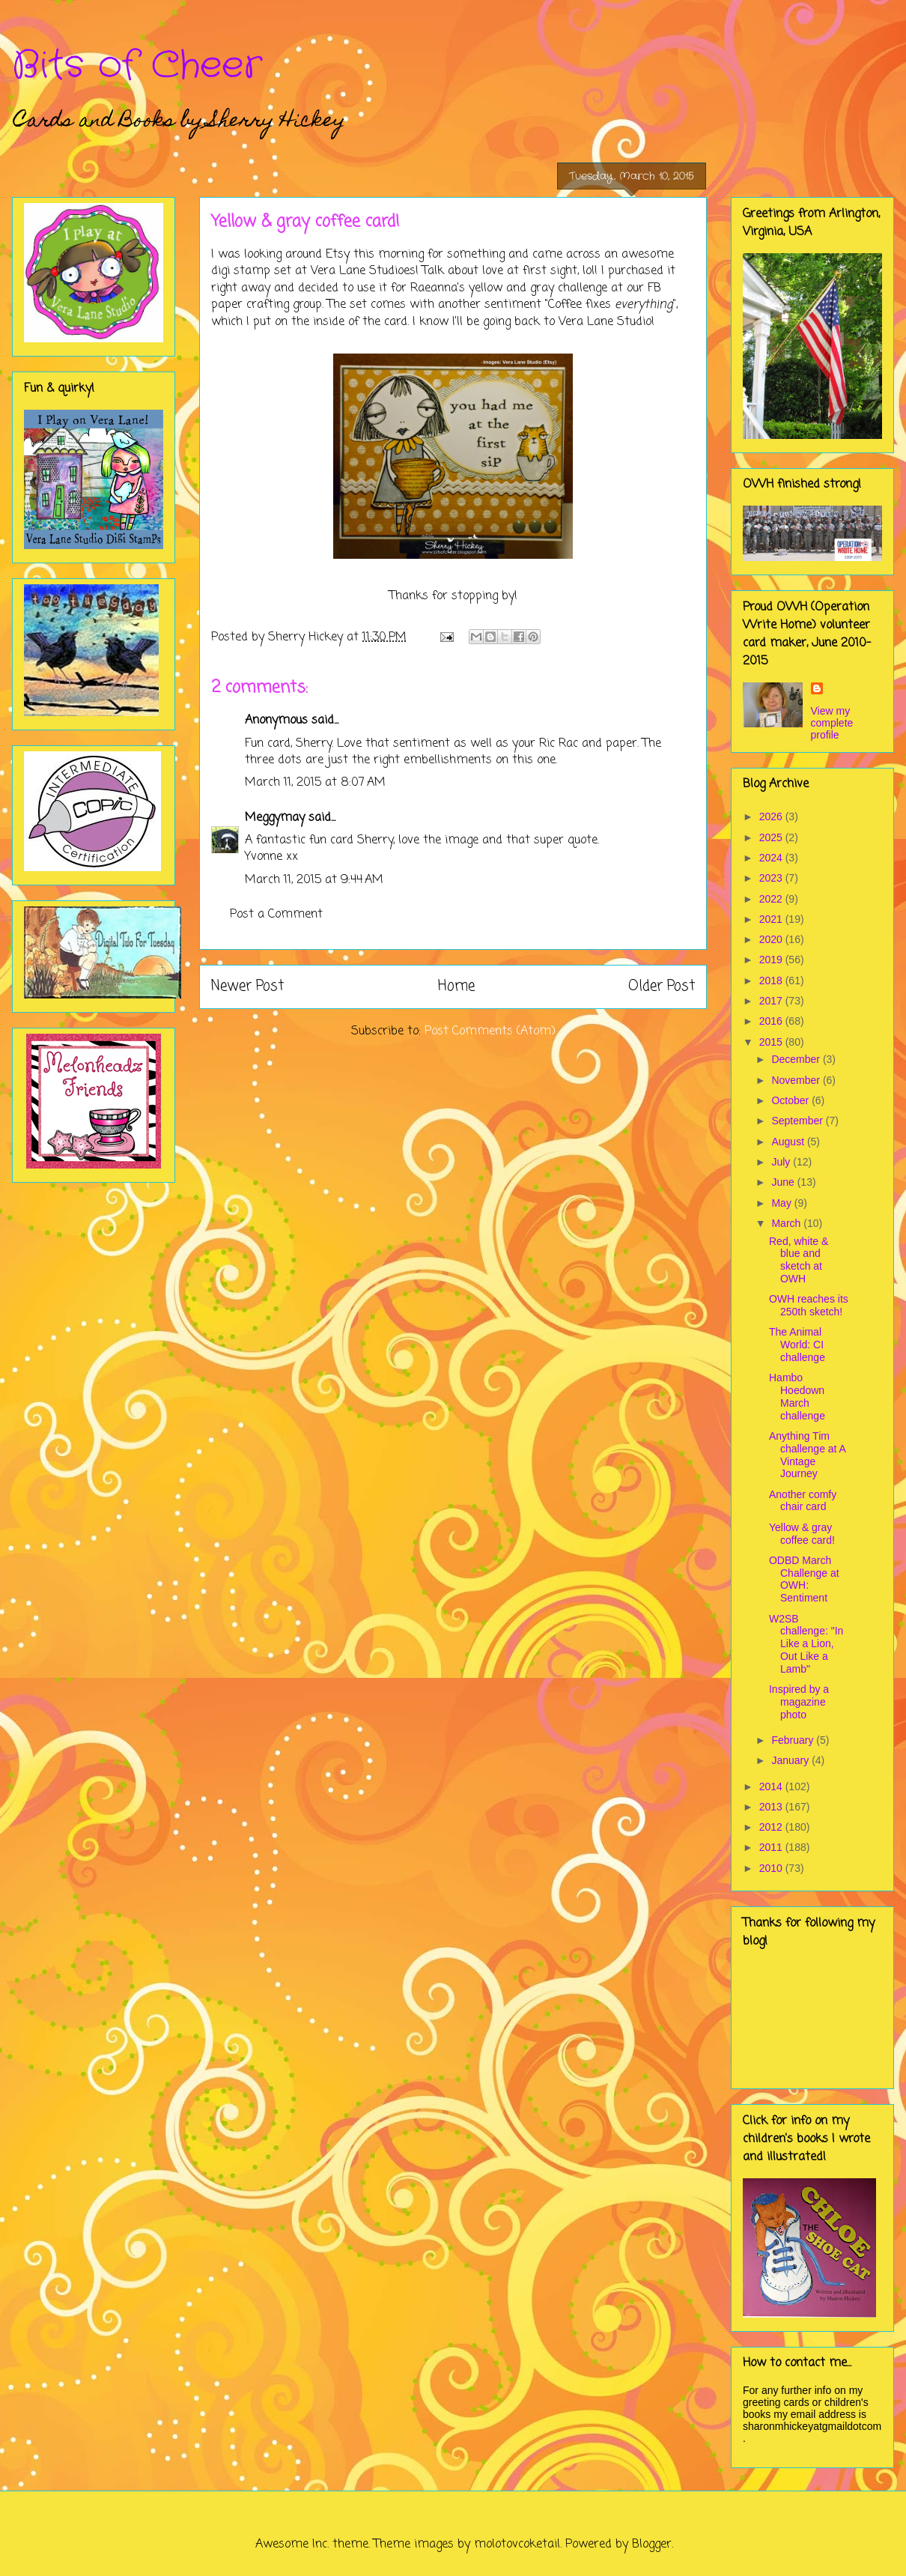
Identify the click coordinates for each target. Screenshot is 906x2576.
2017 (772, 1001)
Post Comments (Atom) (490, 1031)
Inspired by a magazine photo (799, 1702)
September (798, 1121)
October (791, 1100)
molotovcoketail (517, 2545)
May (782, 1203)
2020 (772, 939)
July (782, 1162)
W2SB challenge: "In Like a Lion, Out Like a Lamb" (806, 1644)
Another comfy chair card (802, 1500)
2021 (772, 919)
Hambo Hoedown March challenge (797, 1396)
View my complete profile (832, 723)
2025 (772, 837)
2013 (772, 1807)
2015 (772, 1042)
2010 (772, 1868)
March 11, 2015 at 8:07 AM (315, 783)
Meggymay (275, 818)
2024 (772, 858)
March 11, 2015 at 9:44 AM (314, 880)
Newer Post (247, 986)
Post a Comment (276, 915)
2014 (772, 1786)
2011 (772, 1847)
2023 (772, 878)
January (791, 1760)
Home (456, 986)
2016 (772, 1021)
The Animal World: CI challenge (797, 1344)
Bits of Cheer (137, 66)
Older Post (661, 986)
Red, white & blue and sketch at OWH (798, 1260)
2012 (772, 1827)
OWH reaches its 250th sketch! (808, 1305)
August (788, 1142)
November (796, 1080)
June (784, 1182)
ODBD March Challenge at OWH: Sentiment (804, 1579)
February (793, 1740)
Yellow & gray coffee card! (802, 1533)
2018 (772, 981)
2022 (772, 899)
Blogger (652, 2545)
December (796, 1059)
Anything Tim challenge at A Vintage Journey (807, 1454)
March (787, 1223)
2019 (772, 960)
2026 (772, 816)
